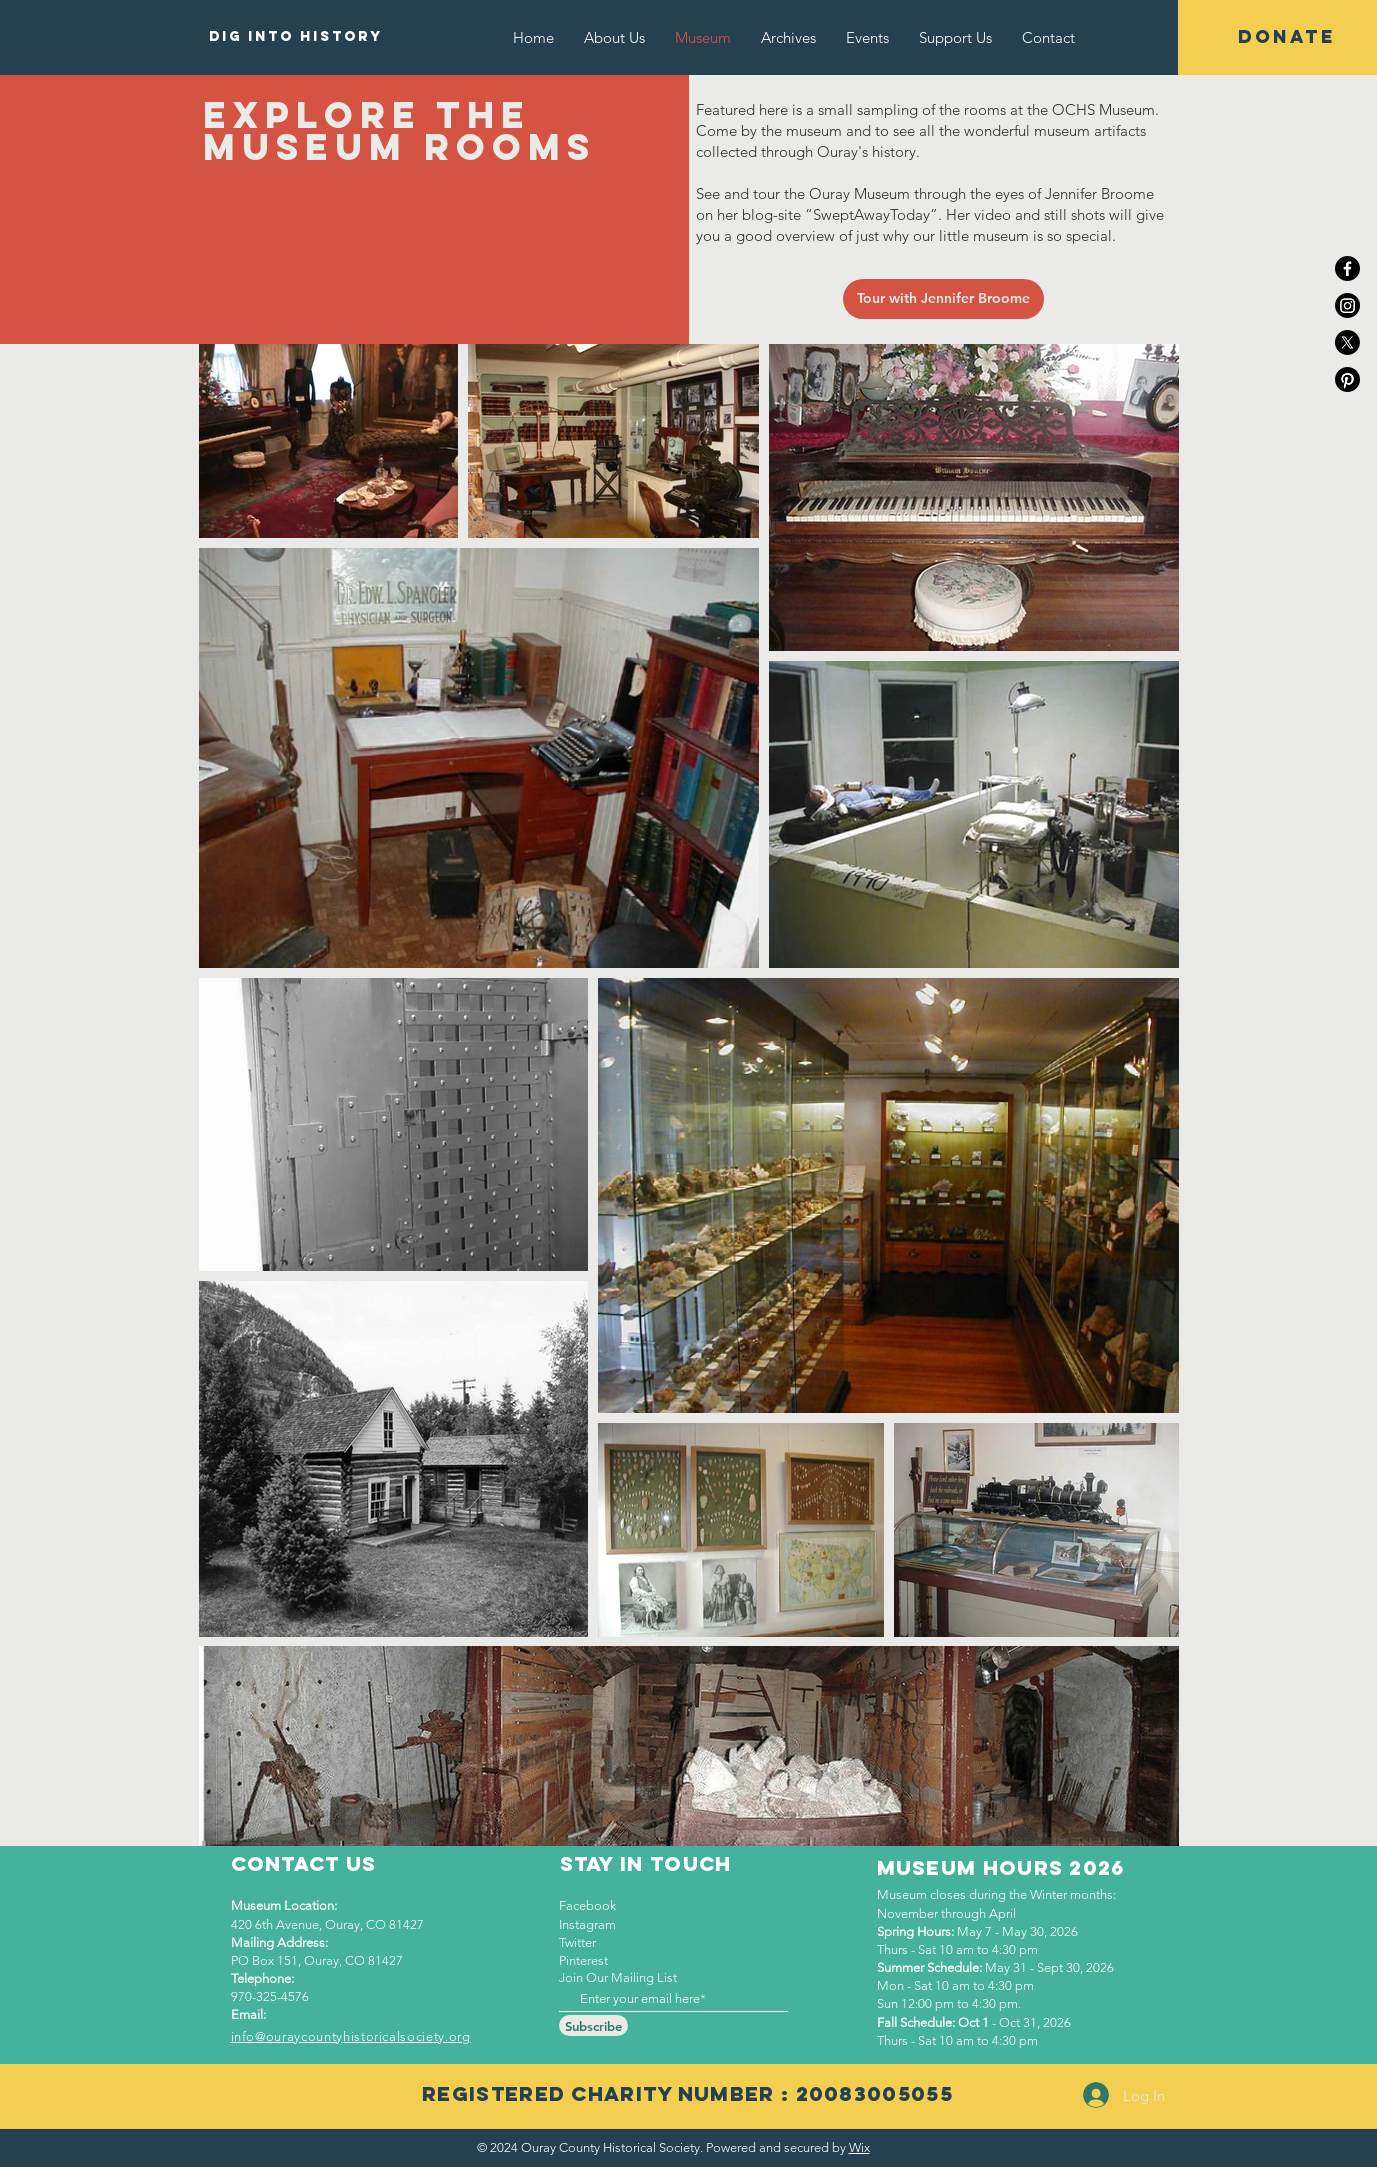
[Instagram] (1347, 305)
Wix (859, 2147)
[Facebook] (1347, 268)
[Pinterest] (1347, 379)
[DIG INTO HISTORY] (296, 37)
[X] (1347, 342)
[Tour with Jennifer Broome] (943, 299)
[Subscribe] (593, 2025)
